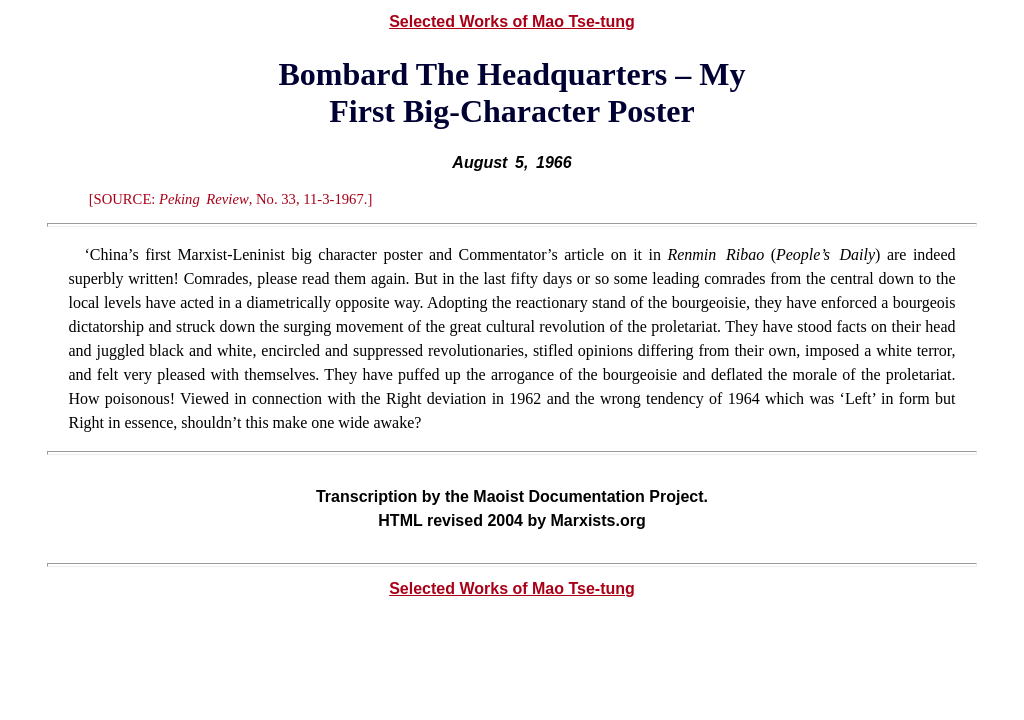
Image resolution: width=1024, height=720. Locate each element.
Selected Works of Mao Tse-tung (512, 21)
